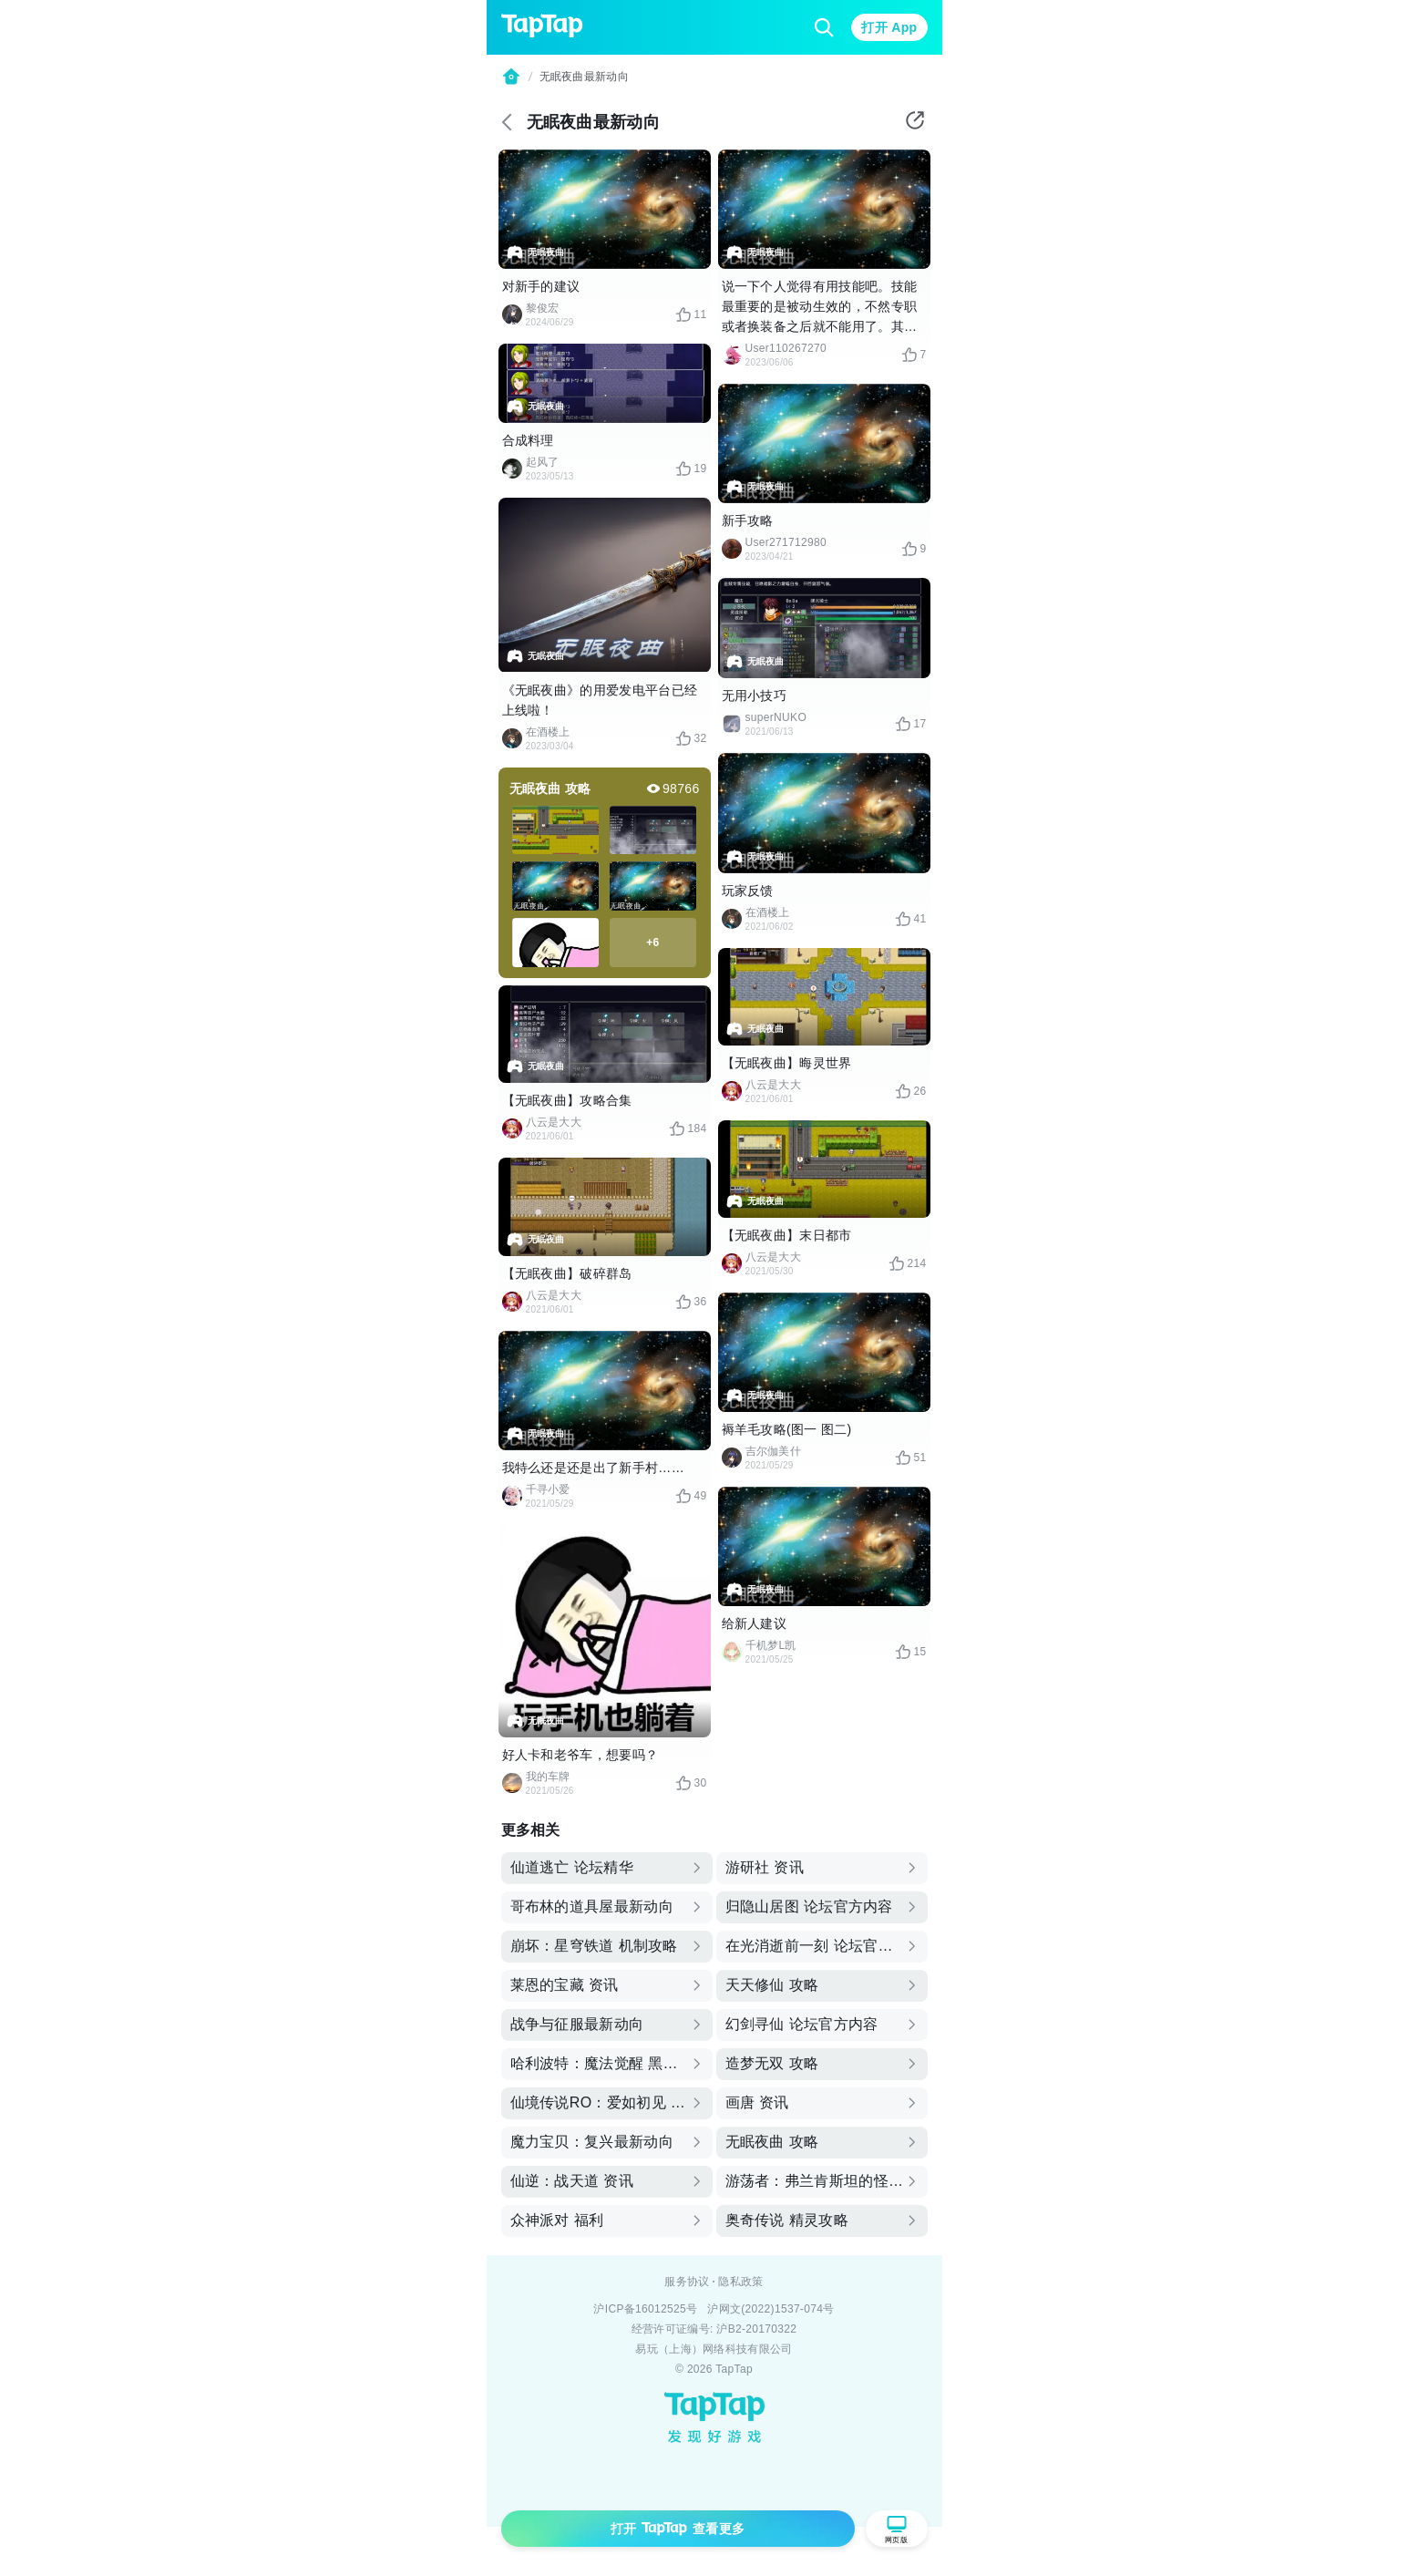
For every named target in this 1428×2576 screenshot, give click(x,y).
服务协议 (686, 2281)
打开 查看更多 (678, 2528)
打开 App (889, 27)
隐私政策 (740, 2281)
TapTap (734, 2369)
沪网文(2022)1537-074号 (770, 2309)
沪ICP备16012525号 (645, 2309)
